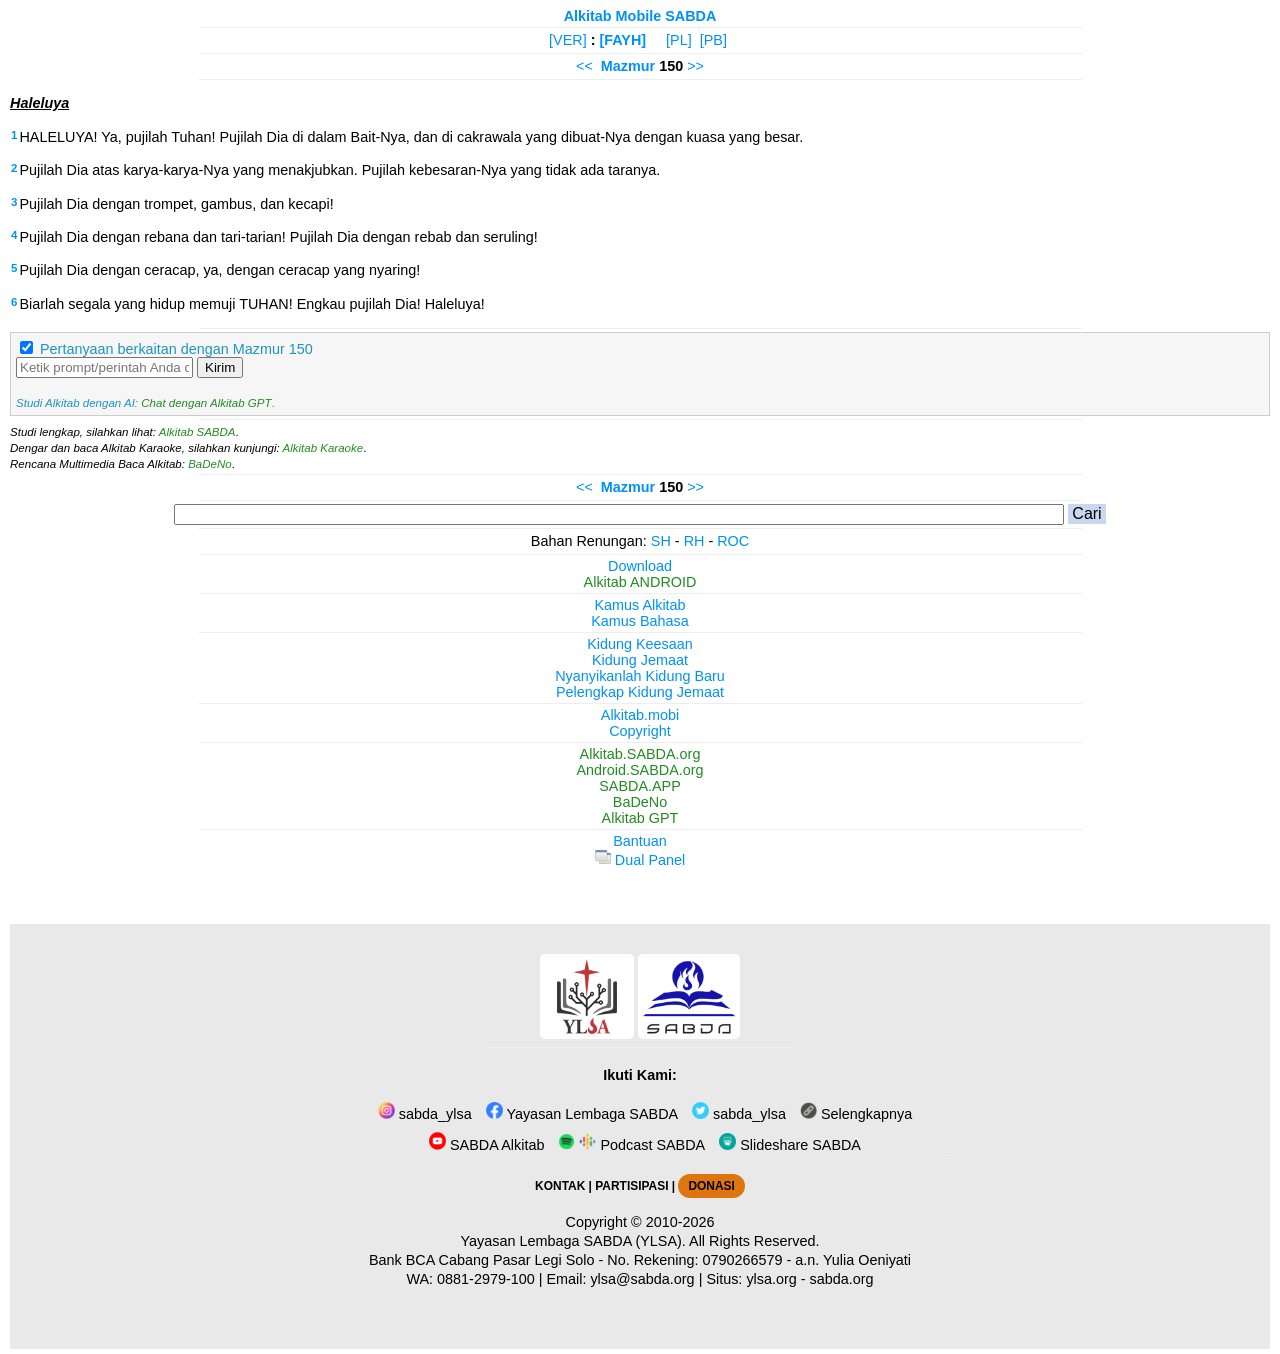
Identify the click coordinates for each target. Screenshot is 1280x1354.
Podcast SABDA (631, 1145)
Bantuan (640, 841)
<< (584, 66)
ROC (733, 541)
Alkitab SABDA (197, 432)
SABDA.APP (640, 786)
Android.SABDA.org (639, 770)
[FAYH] (622, 40)
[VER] (568, 40)
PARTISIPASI (631, 1186)
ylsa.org (771, 1279)
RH (694, 541)
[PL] (679, 40)
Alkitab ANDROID (640, 582)
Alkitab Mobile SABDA (640, 16)
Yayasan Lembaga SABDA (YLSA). (573, 1241)
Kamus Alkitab (639, 605)
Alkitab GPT (640, 818)
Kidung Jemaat (640, 660)
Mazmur (628, 66)
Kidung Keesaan (640, 644)
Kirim (220, 367)
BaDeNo (210, 464)
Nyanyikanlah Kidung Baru (640, 676)
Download (640, 566)
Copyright (640, 731)
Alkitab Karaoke (323, 448)
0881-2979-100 (486, 1279)
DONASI (711, 1186)
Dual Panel (640, 860)
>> (695, 66)
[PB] (713, 40)
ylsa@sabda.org (642, 1279)
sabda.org (842, 1279)
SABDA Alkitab (486, 1145)
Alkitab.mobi (640, 715)
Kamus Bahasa (640, 621)
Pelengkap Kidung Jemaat (640, 692)
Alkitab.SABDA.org (640, 754)
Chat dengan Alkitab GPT (206, 403)
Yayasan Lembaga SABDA (582, 1114)
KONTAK (560, 1186)
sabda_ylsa (425, 1114)
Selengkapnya (856, 1114)
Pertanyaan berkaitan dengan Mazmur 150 (176, 349)
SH (661, 541)
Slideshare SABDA (790, 1145)
